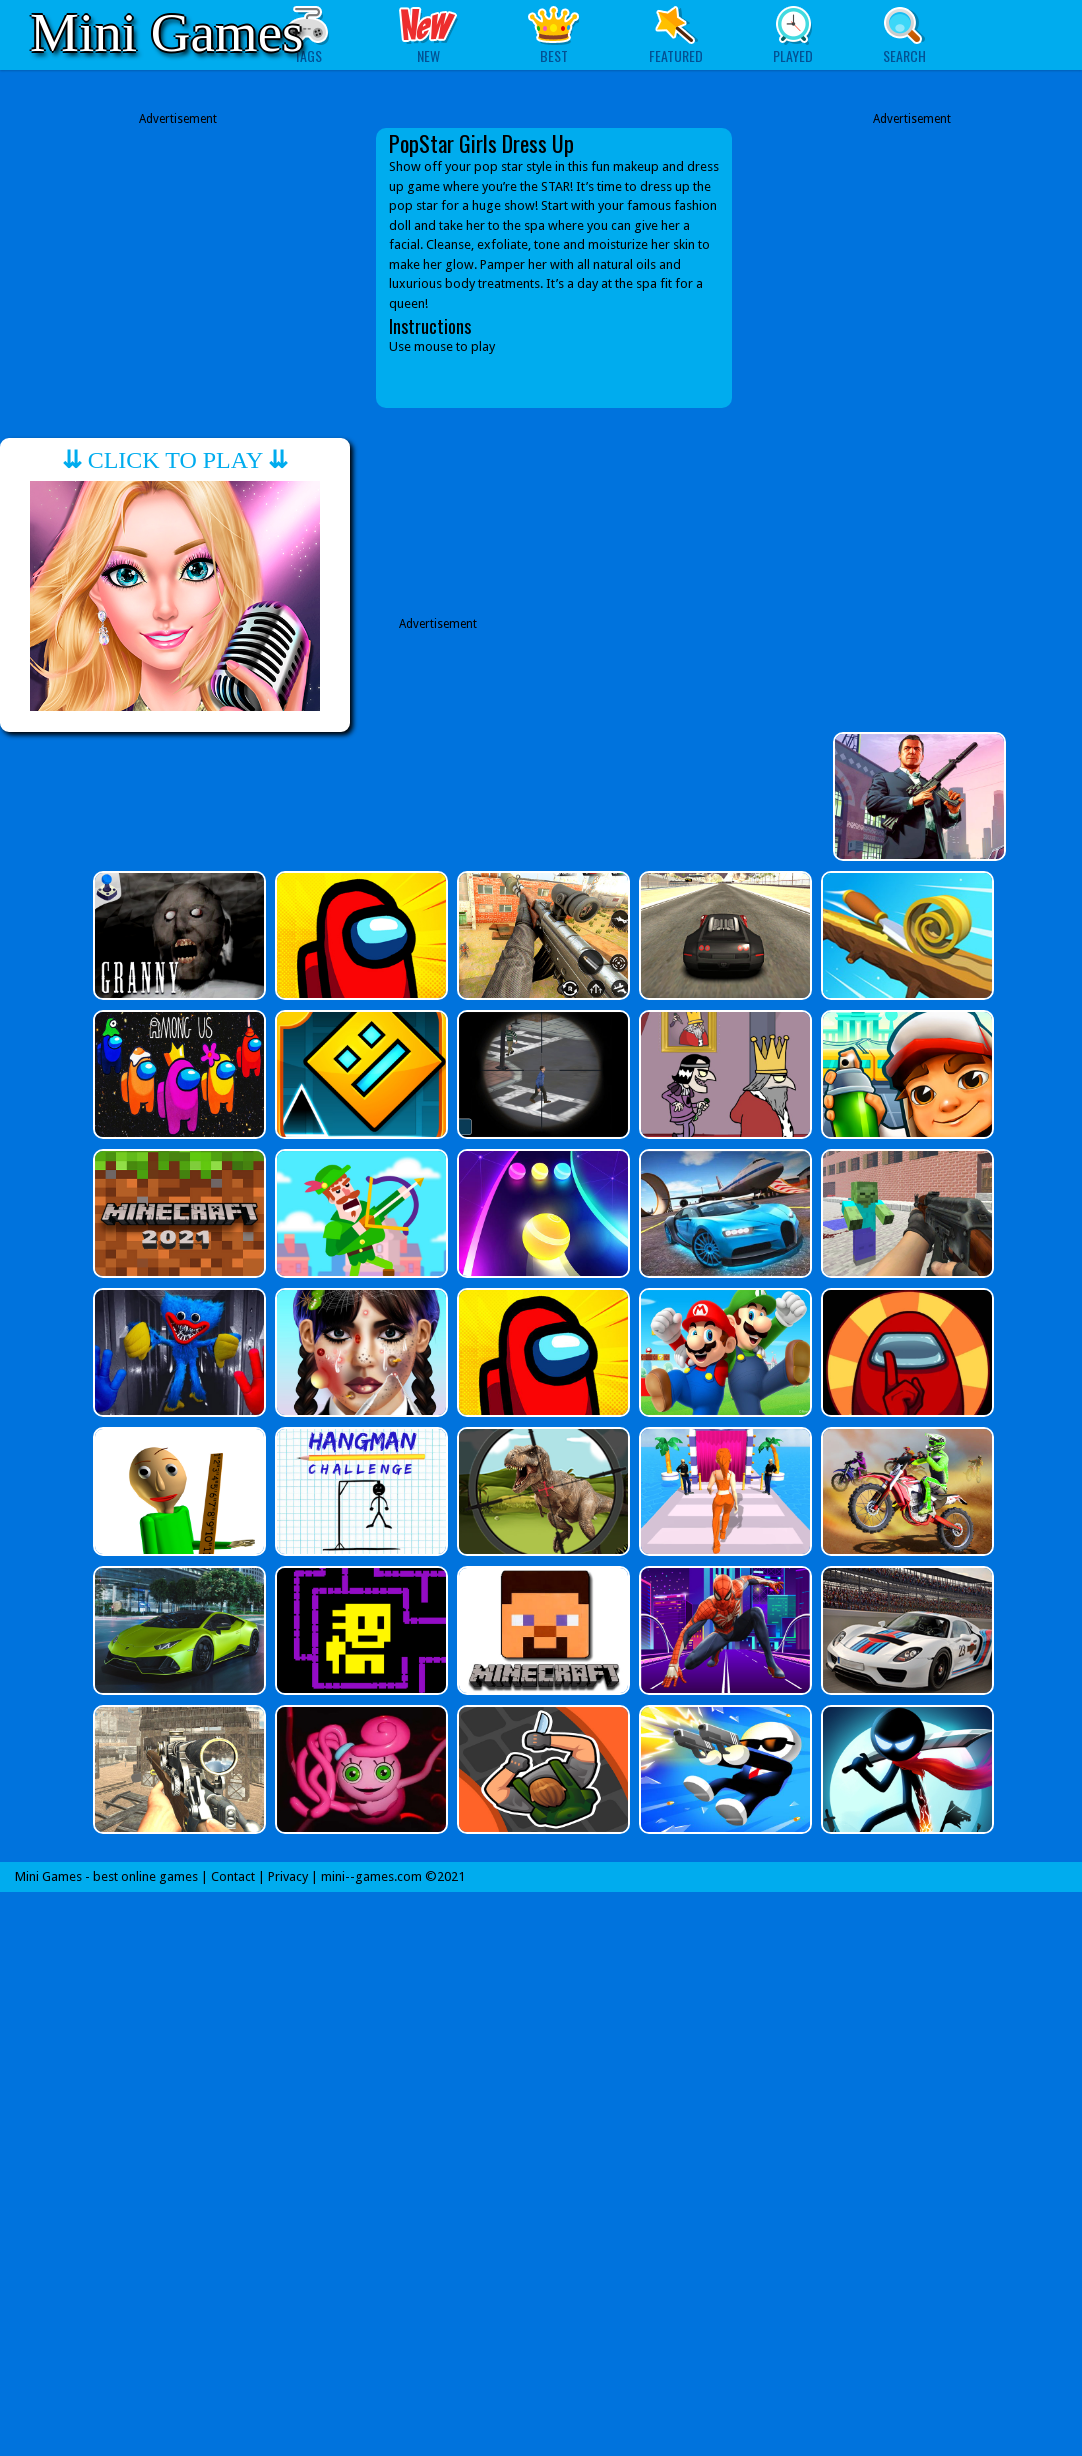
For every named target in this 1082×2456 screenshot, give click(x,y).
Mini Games (166, 32)
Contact (233, 1876)
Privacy (288, 1876)
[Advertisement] (178, 253)
